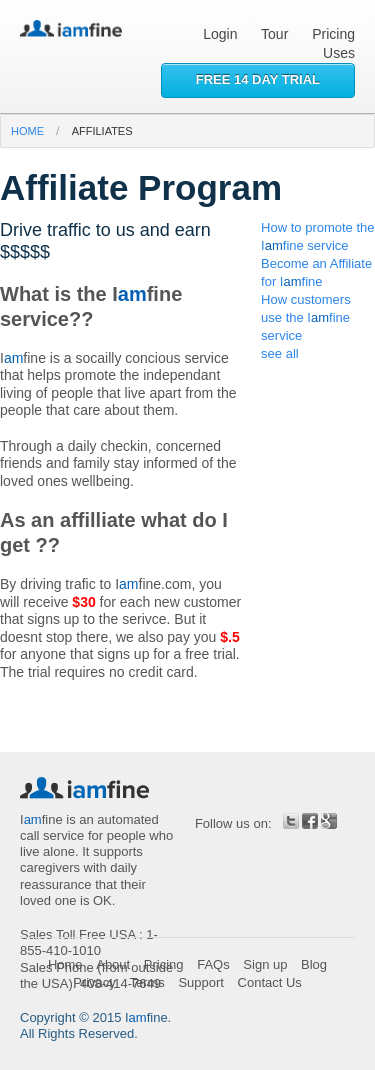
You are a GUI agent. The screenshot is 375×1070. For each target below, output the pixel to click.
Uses (339, 53)
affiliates (102, 131)
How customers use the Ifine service (306, 317)
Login (220, 34)
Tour (274, 34)
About (113, 964)
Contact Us (270, 982)
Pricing (333, 34)
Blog (314, 964)
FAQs (213, 964)
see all (280, 353)
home (27, 131)
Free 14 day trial (258, 79)
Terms (146, 982)
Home (65, 964)
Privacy (94, 982)
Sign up (265, 964)
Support (201, 982)
